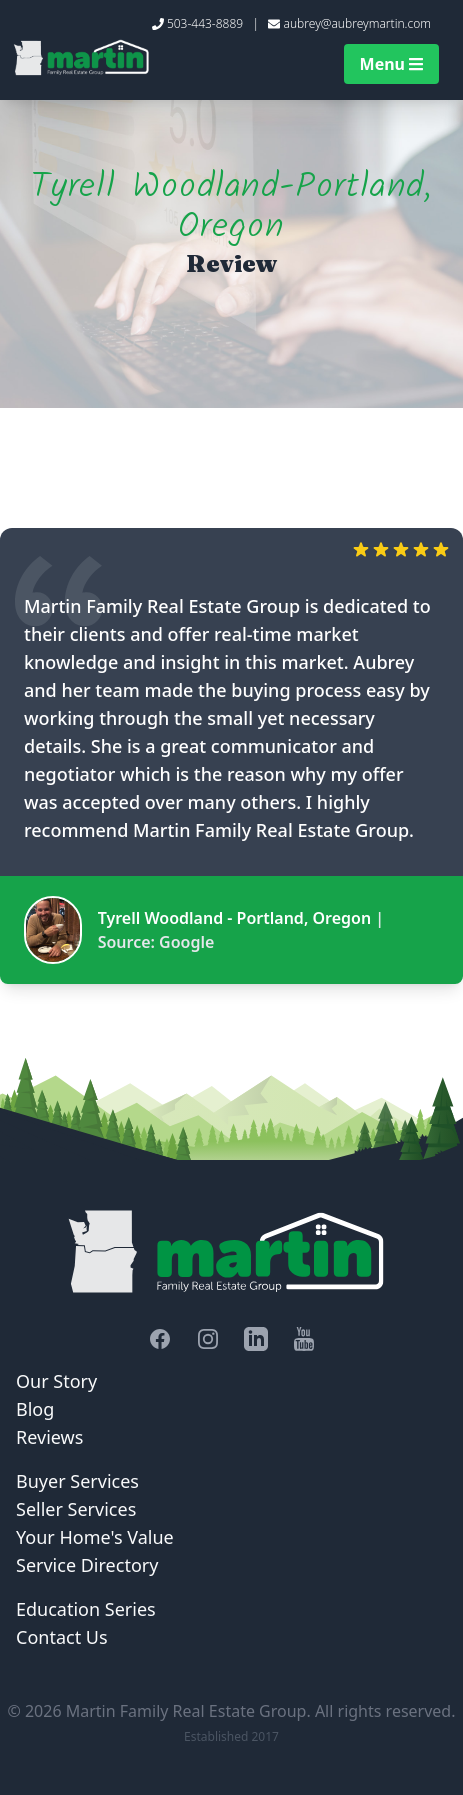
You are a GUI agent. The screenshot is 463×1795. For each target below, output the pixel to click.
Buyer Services (77, 1481)
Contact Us (62, 1637)
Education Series (86, 1609)
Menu (391, 64)
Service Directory (87, 1565)
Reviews (49, 1437)
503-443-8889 (205, 23)
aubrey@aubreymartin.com (358, 23)
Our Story (56, 1381)
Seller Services (76, 1509)
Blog (35, 1409)
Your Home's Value (95, 1537)
